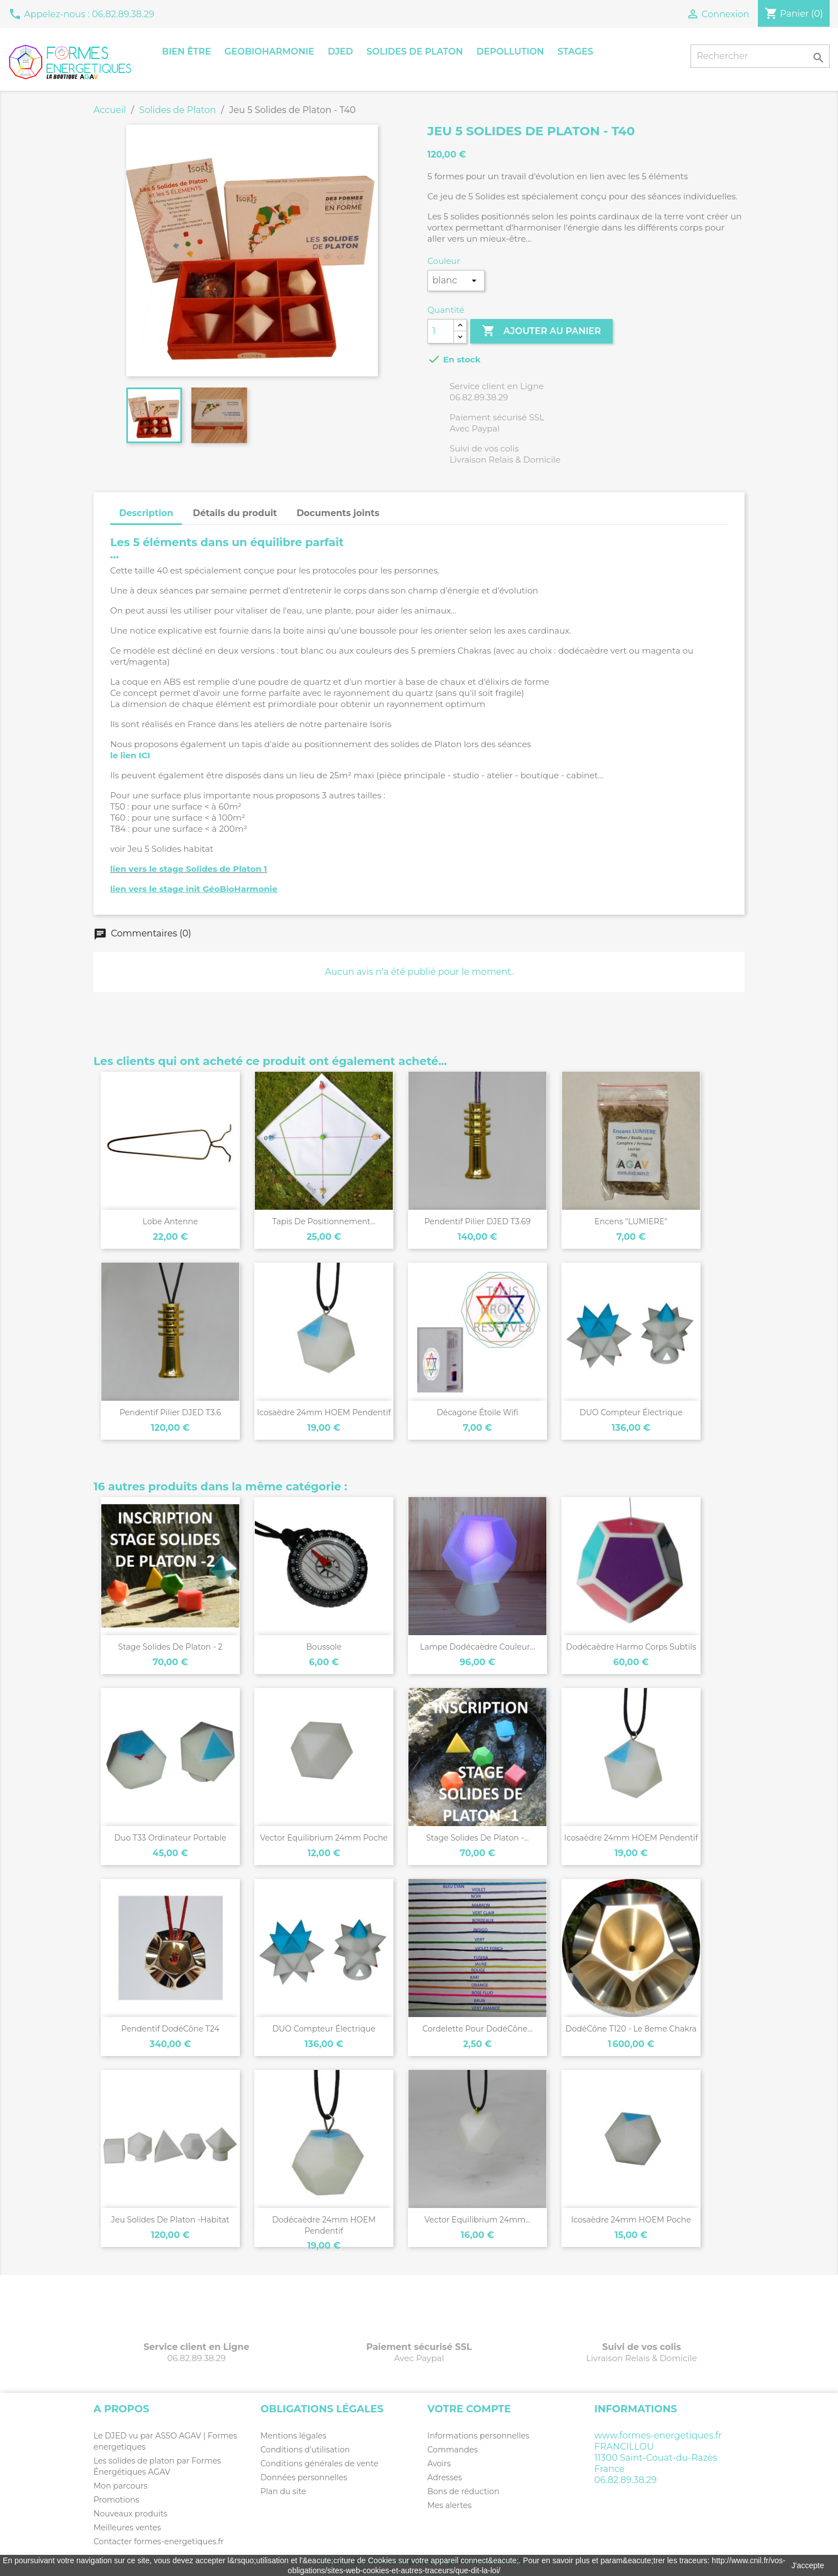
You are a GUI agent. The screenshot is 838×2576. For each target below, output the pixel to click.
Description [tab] (146, 513)
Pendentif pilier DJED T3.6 (170, 1412)
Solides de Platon (415, 51)
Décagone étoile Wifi (478, 1412)
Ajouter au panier (541, 331)
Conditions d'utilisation (305, 2450)
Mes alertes (449, 2505)
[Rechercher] (760, 56)
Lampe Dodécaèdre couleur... (477, 1647)
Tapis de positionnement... (324, 1221)
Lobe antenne (170, 1221)
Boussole (323, 1647)
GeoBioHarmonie (269, 51)
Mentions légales (293, 2436)
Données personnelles (303, 2477)
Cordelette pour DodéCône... (477, 2029)
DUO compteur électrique (630, 1412)
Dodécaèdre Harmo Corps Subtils (631, 1647)
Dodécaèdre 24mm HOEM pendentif (324, 2225)
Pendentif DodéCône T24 (170, 2029)
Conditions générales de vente (319, 2464)
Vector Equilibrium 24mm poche (324, 1838)
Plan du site (283, 2491)
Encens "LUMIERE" (630, 1221)
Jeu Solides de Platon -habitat (170, 2220)
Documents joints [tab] (338, 513)
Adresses (444, 2477)
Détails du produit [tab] (235, 513)
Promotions (116, 2500)
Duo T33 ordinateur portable (170, 1838)
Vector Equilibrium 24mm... (478, 2220)
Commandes (452, 2450)
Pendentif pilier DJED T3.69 (477, 1221)
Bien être (186, 51)
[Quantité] (440, 331)
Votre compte (469, 2409)
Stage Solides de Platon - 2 (170, 1647)
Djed (340, 51)
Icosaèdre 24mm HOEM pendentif (324, 1412)
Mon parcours (120, 2486)
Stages (575, 51)
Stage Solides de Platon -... (477, 1838)
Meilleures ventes (127, 2528)
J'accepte (807, 2565)
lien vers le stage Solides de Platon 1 (188, 868)
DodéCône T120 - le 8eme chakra (631, 2029)
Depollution (510, 51)
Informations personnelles (478, 2436)
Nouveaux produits (130, 2514)
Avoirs (439, 2464)
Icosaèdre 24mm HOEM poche (631, 2220)
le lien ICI (130, 755)
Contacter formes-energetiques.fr (158, 2541)
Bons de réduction (463, 2491)
